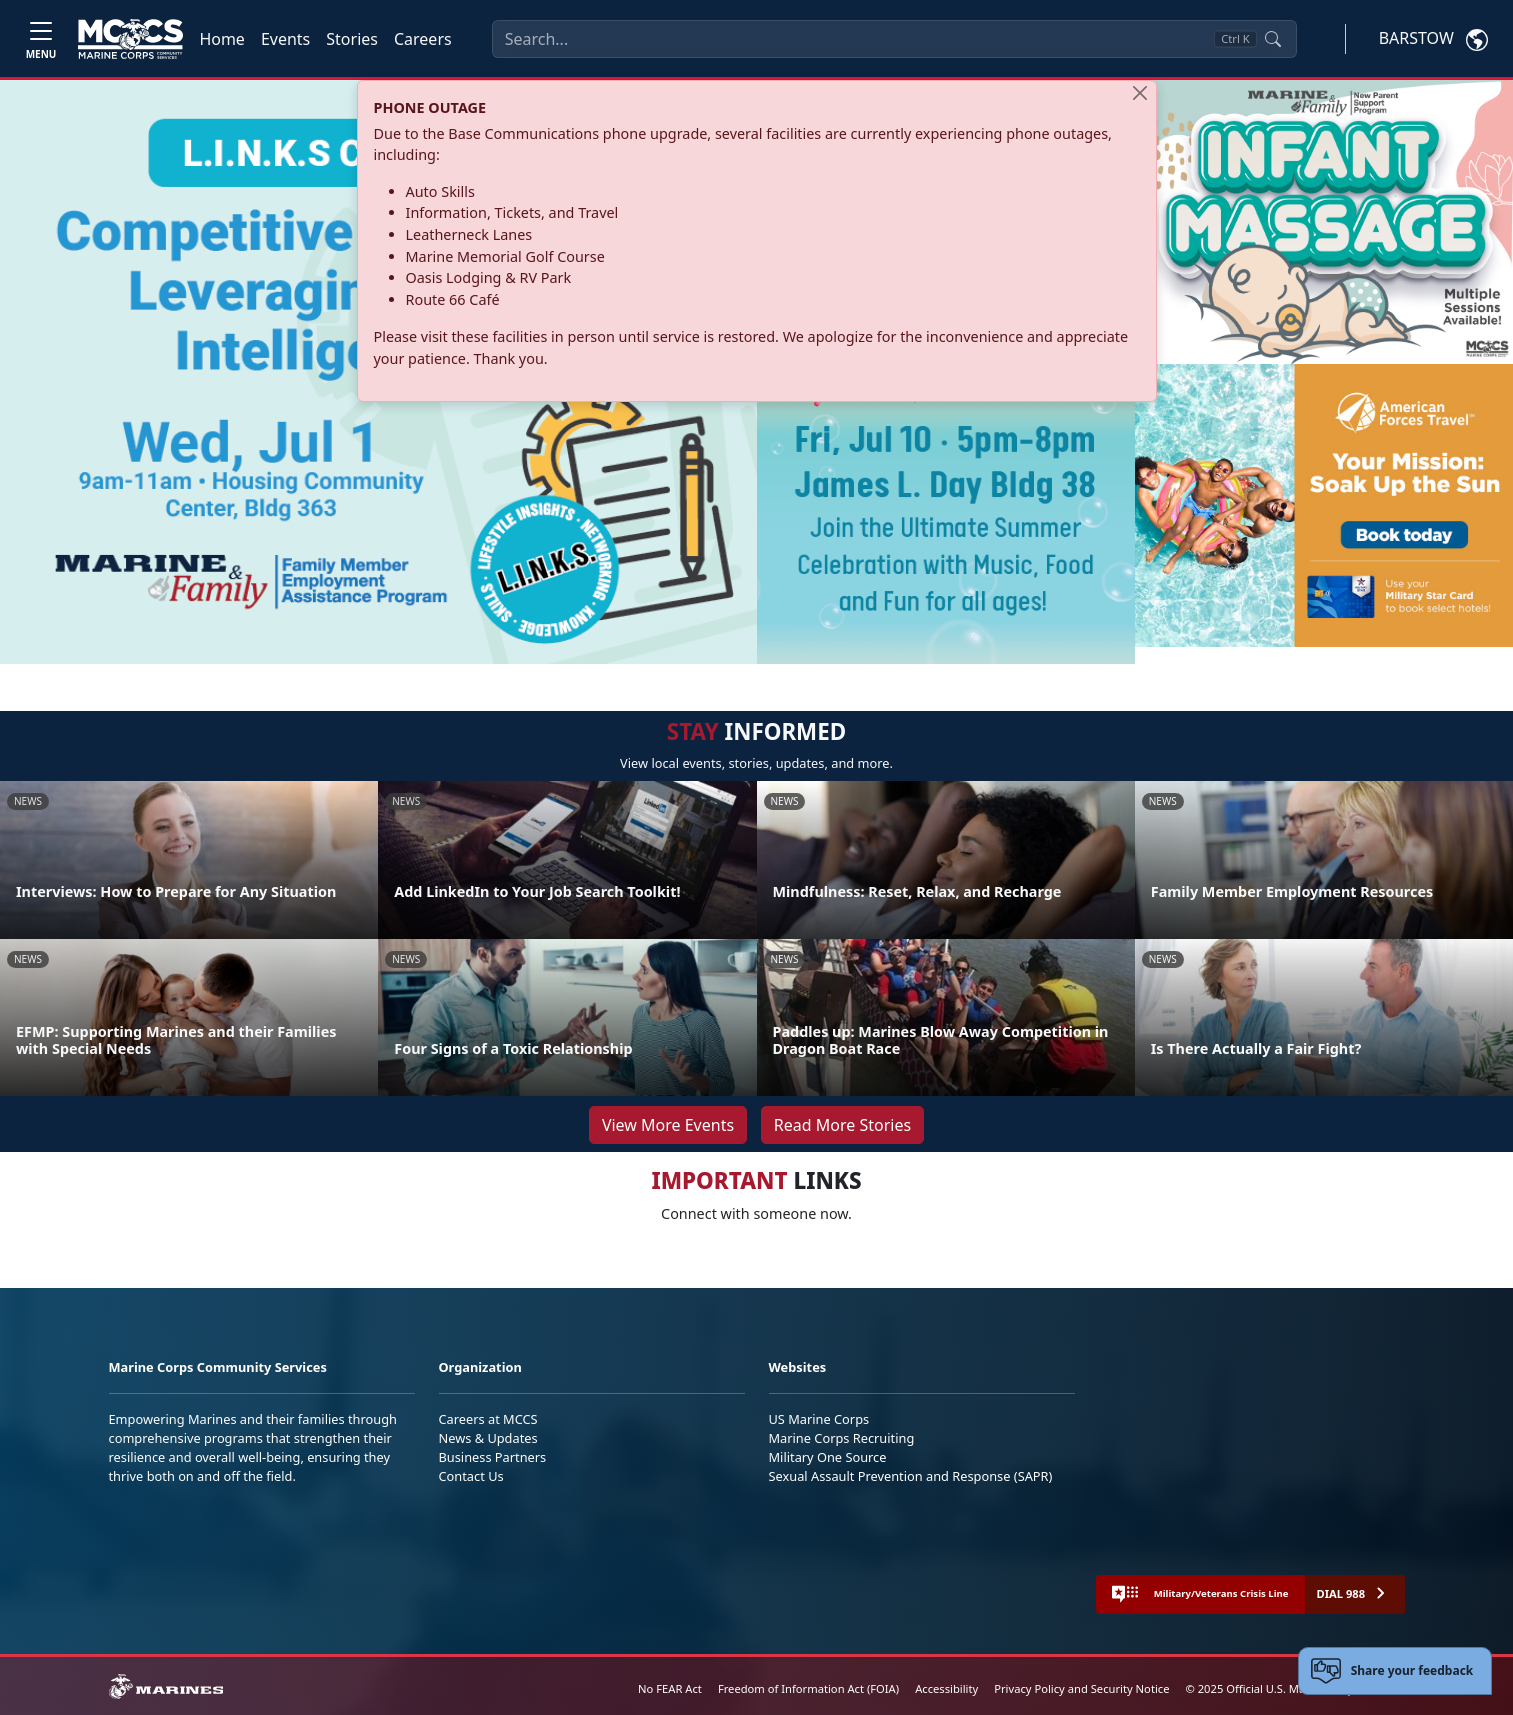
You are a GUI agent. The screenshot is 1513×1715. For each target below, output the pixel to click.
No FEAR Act (670, 1688)
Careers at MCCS (488, 1419)
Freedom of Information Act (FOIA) (808, 1688)
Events (285, 39)
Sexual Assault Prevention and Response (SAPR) (911, 1476)
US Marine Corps (819, 1419)
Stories (352, 39)
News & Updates (488, 1438)
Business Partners (493, 1457)
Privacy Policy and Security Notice (1081, 1688)
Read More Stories (842, 1125)
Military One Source (828, 1457)
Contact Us (471, 1476)
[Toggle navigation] (41, 38)
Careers (423, 39)
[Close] (1140, 93)
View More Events (668, 1125)
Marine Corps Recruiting (842, 1438)
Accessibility (946, 1688)
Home (222, 39)
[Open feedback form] (1395, 1671)
